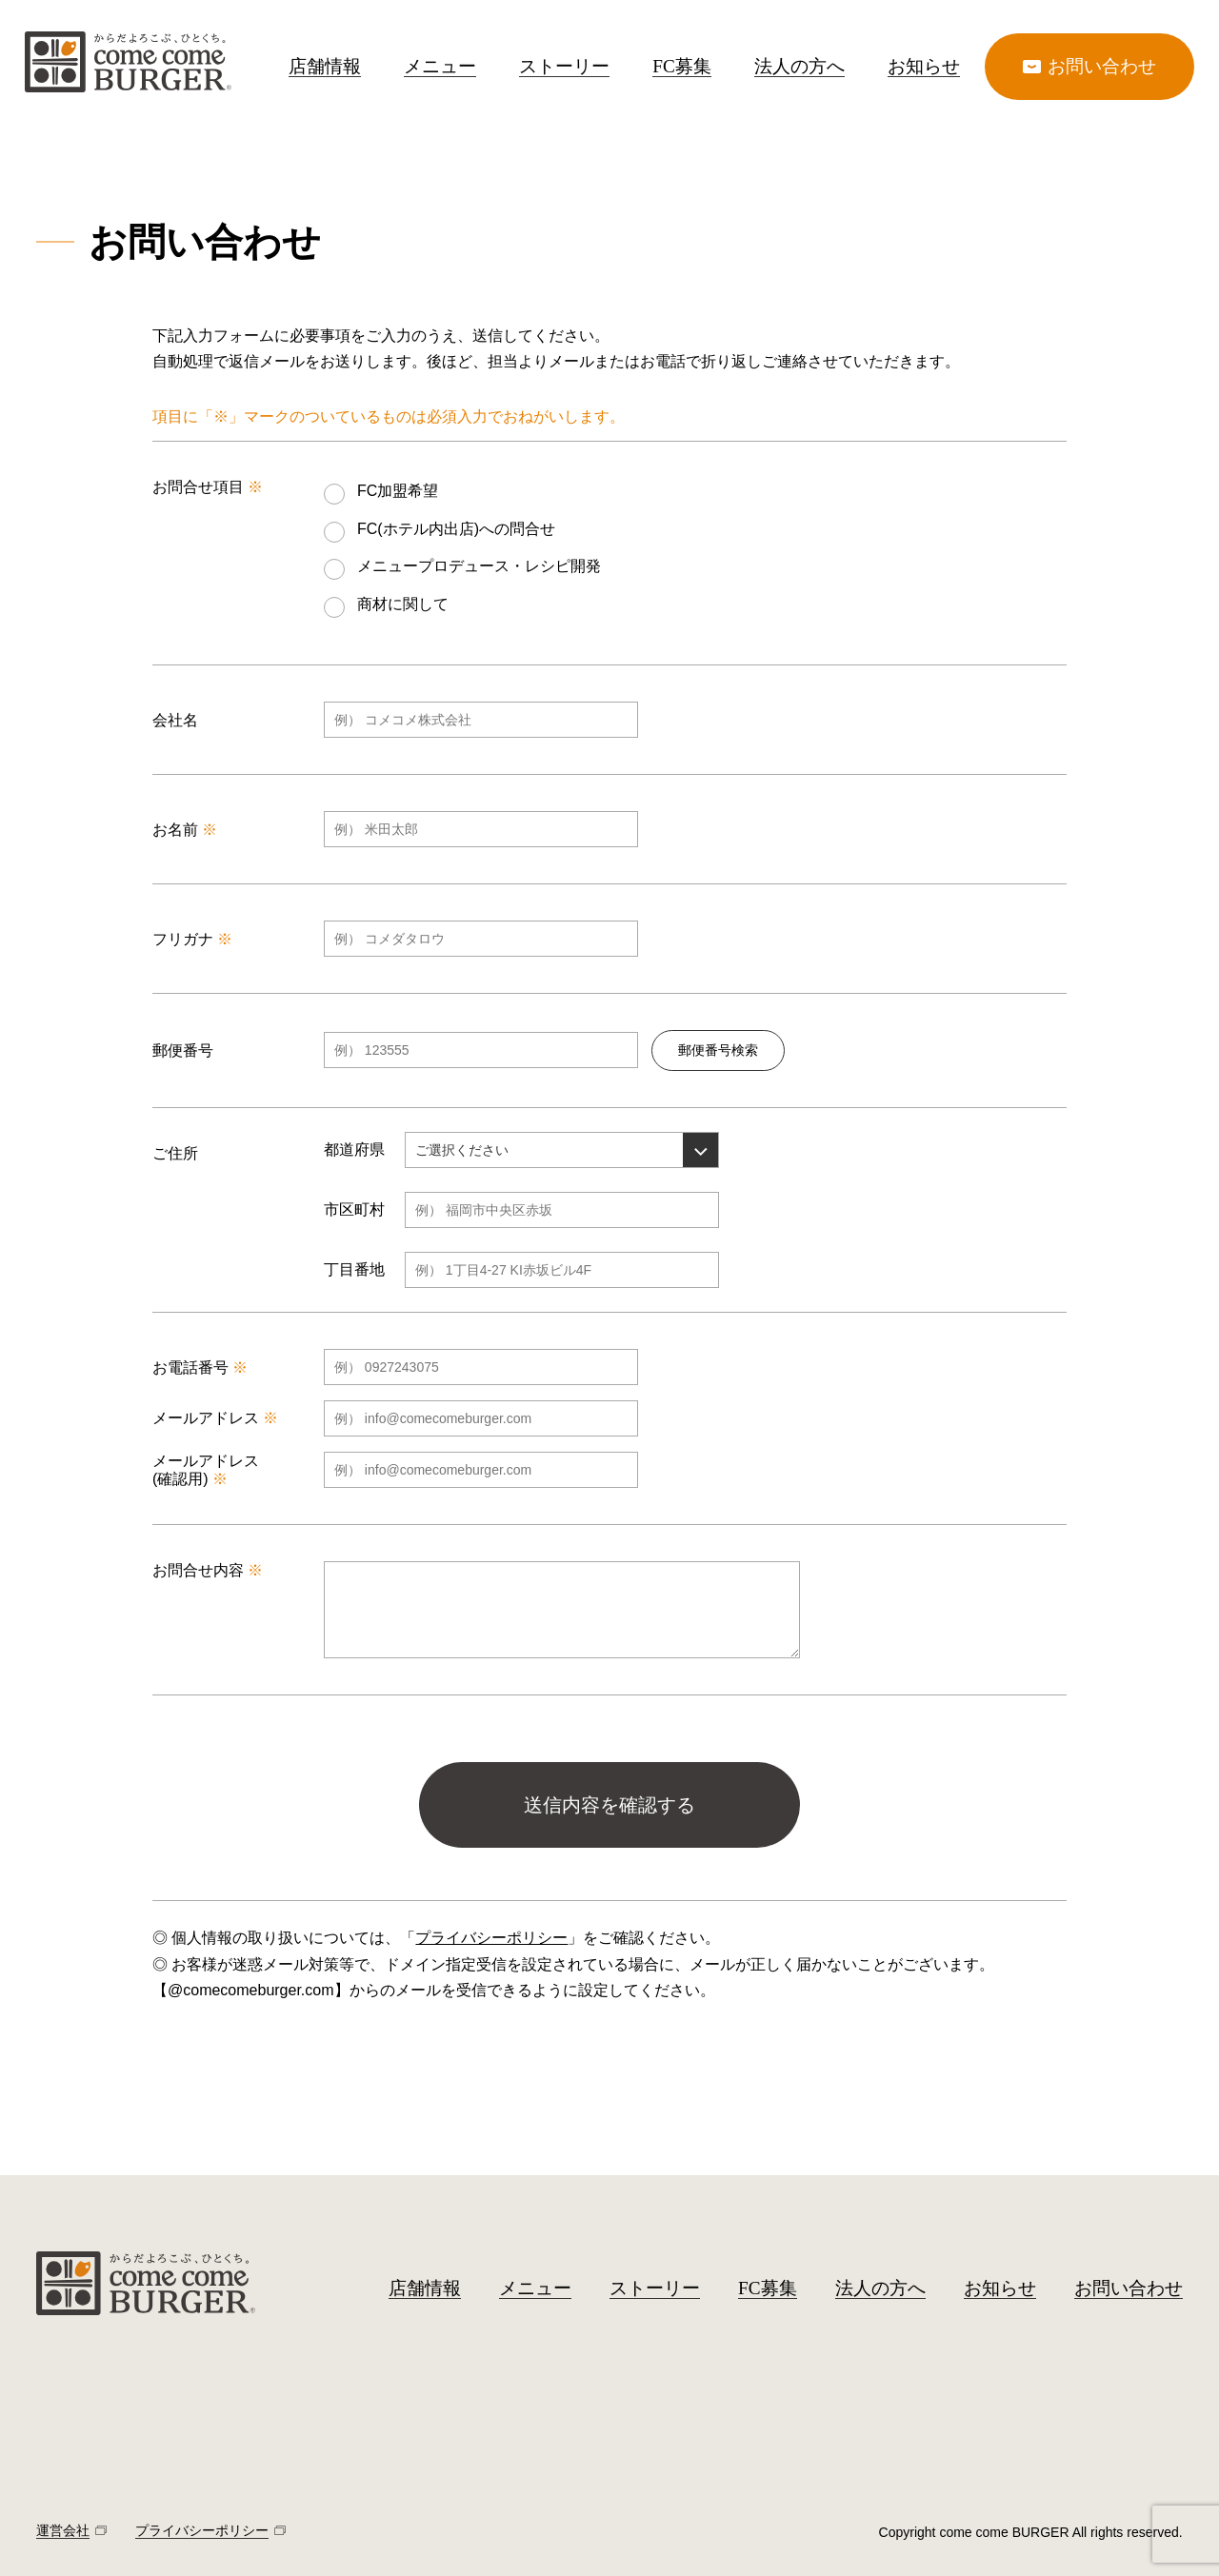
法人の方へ (799, 66)
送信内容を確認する (609, 1804)
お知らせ (924, 66)
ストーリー (564, 66)
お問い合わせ (1128, 2288)
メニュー (440, 66)
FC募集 (681, 66)
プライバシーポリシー (491, 1938)
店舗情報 (325, 66)
